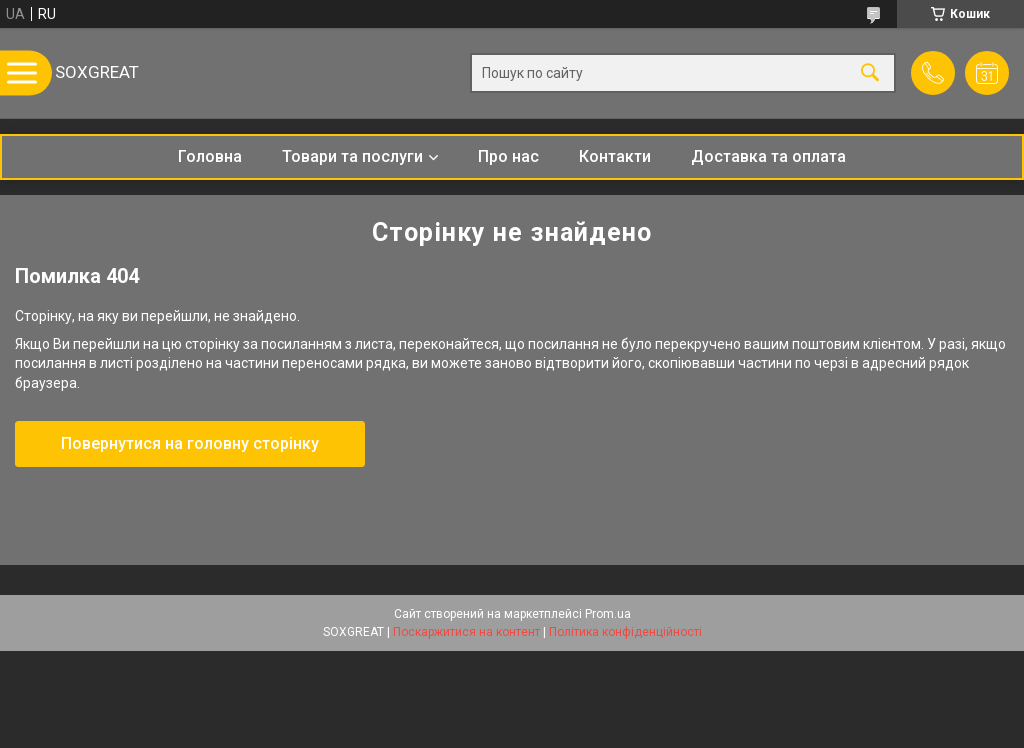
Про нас (508, 156)
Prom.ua (608, 614)
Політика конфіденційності (625, 632)
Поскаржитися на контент (466, 632)
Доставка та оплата (768, 156)
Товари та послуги (352, 156)
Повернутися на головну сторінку (190, 443)
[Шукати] (870, 73)
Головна (210, 156)
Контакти (615, 156)
